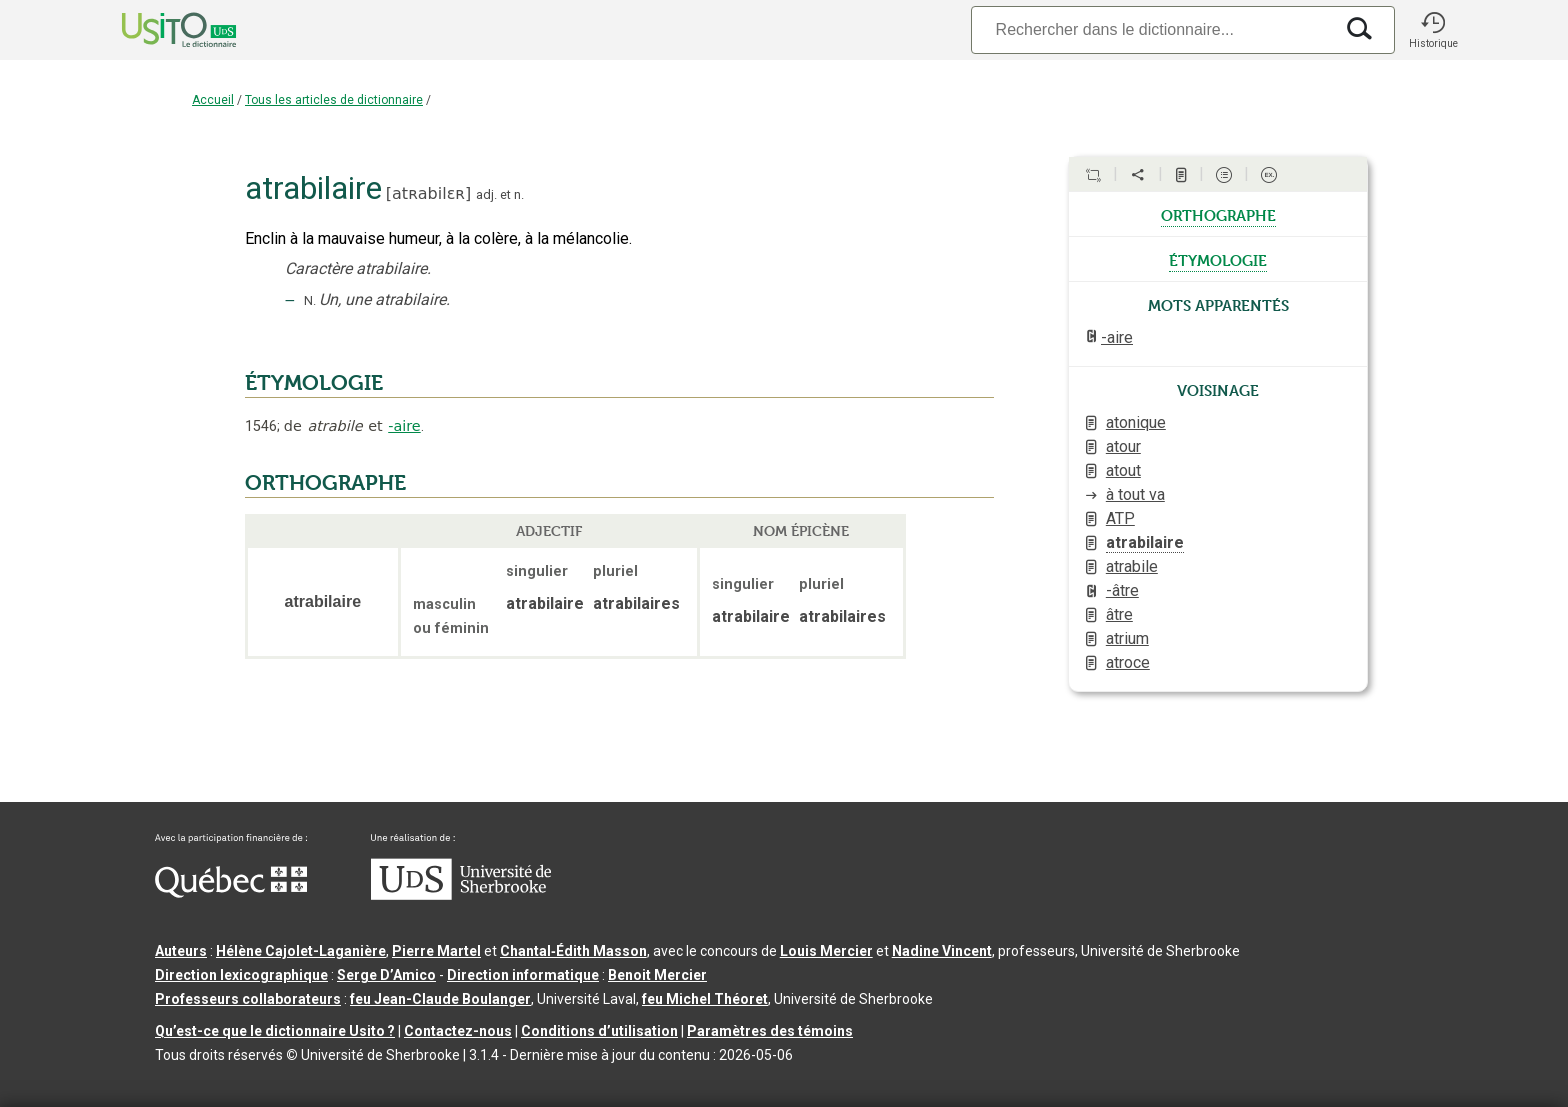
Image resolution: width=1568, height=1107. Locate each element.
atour (1123, 446)
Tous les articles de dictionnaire (334, 100)
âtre (1119, 614)
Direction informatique (523, 975)
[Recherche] (1152, 29)
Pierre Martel (436, 951)
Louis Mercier (826, 951)
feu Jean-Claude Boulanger (440, 999)
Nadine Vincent (942, 951)
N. (310, 300)
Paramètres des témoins (770, 1031)
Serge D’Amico (386, 975)
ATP (1120, 518)
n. (519, 194)
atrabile (1132, 566)
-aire (404, 426)
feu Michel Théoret (705, 999)
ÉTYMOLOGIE (314, 383)
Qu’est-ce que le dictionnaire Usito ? (275, 1031)
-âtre (1122, 590)
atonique (1136, 422)
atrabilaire (1145, 542)
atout (1123, 470)
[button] (1433, 30)
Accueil (213, 100)
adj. (486, 194)
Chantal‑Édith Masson (573, 951)
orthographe (1218, 214)
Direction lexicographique (241, 975)
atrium (1127, 638)
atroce (1128, 662)
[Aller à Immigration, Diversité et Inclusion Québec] (231, 893)
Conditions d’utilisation (599, 1031)
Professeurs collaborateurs (248, 999)
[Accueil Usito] (157, 30)
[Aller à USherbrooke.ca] (461, 895)
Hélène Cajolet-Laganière (301, 951)
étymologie (1218, 259)
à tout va (1135, 494)
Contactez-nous (458, 1031)
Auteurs (181, 951)
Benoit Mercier (657, 975)
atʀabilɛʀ (428, 193)
